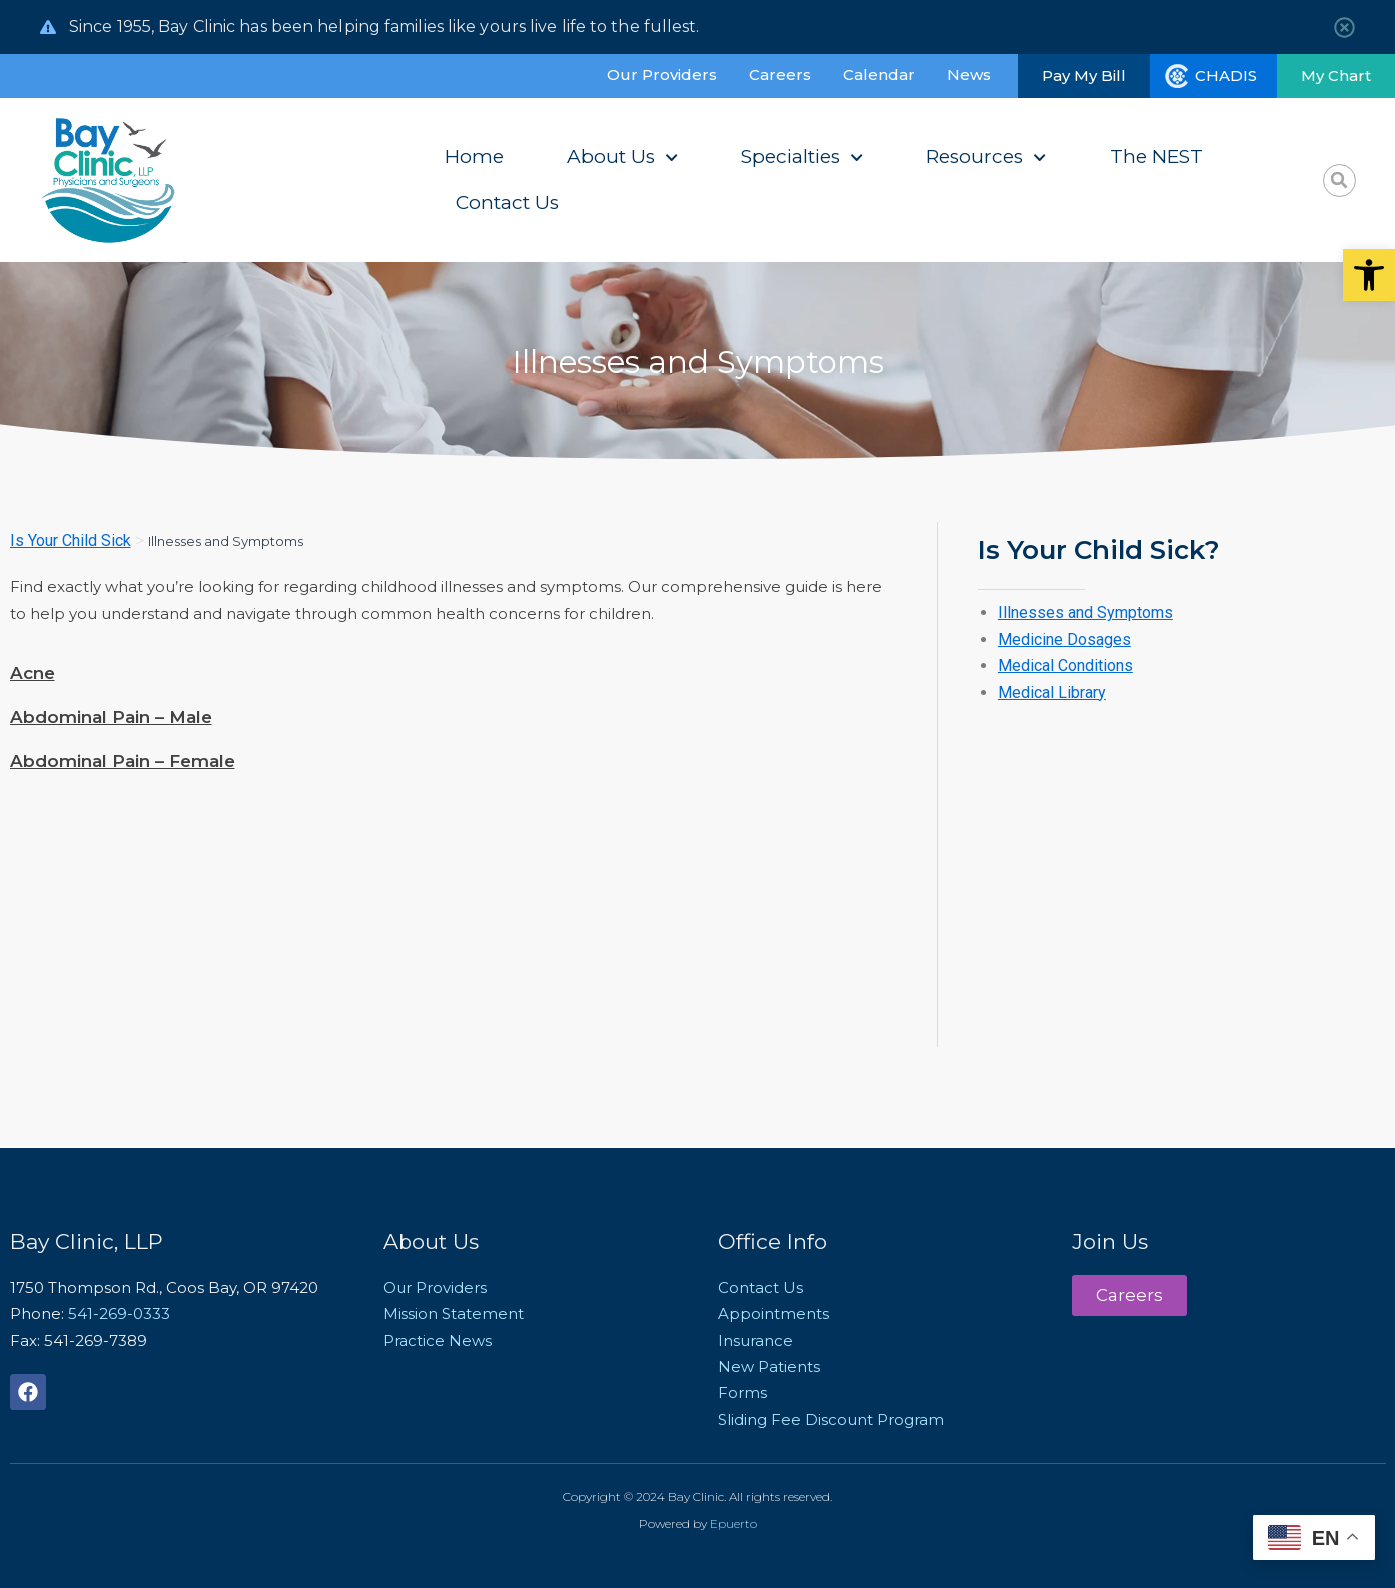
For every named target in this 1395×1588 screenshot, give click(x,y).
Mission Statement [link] (453, 1313)
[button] (1339, 180)
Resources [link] (986, 157)
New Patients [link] (769, 1366)
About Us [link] (622, 157)
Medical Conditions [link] (1065, 665)
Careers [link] (780, 74)
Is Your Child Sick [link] (70, 540)
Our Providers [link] (662, 74)
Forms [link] (742, 1392)
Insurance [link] (755, 1340)
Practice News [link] (437, 1340)
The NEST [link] (1156, 156)
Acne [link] (32, 673)
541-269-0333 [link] (119, 1313)
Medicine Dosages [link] (1064, 639)
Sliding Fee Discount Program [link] (831, 1419)
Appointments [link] (773, 1313)
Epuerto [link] (733, 1523)
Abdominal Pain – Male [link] (111, 717)
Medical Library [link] (1052, 692)
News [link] (969, 74)
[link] (1369, 275)
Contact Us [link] (507, 202)
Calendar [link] (879, 74)
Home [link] (474, 156)
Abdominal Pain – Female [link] (122, 761)
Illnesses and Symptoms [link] (1085, 612)
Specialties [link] (802, 157)
